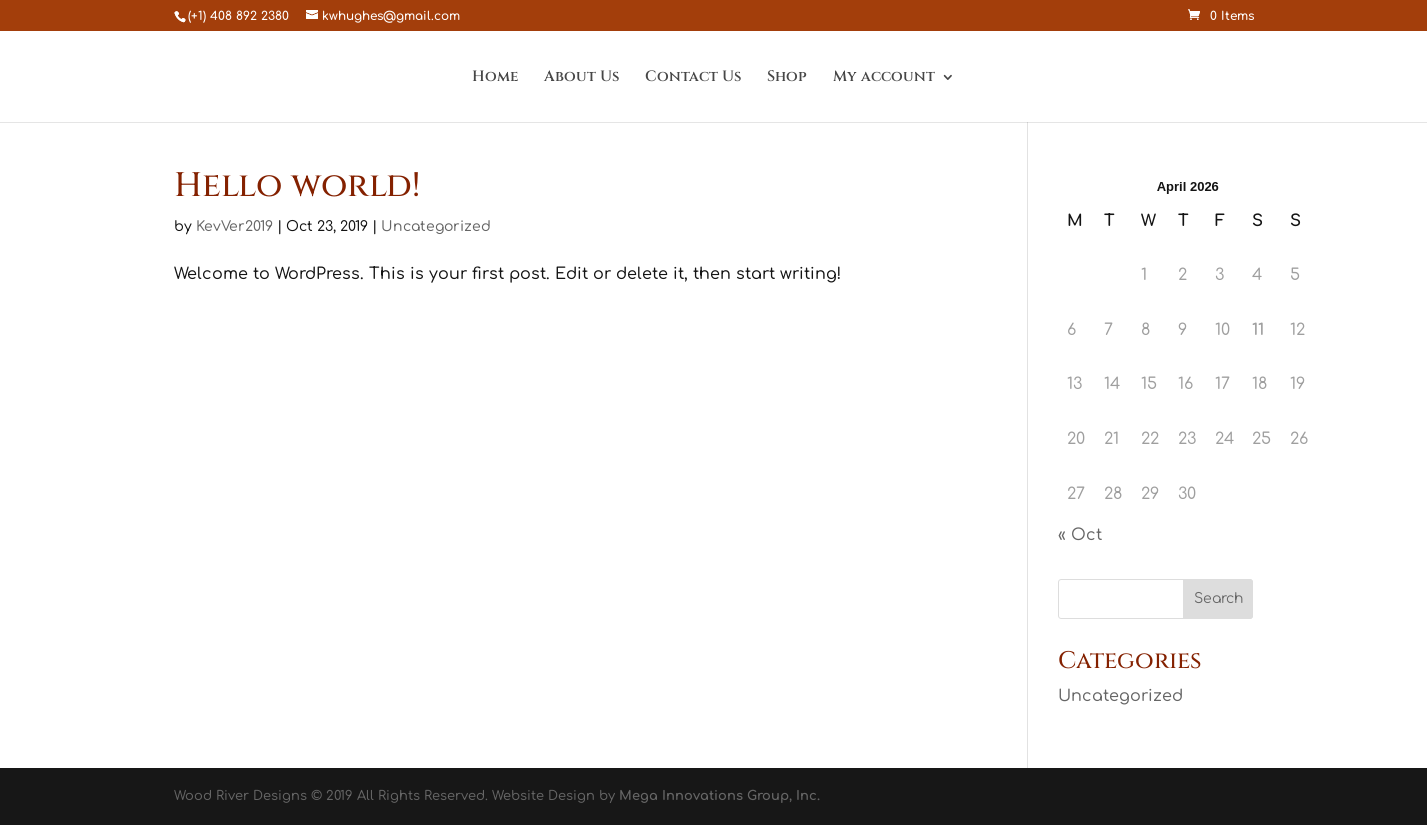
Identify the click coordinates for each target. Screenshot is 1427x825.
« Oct (1080, 535)
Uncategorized (436, 226)
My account (884, 78)
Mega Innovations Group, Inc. (719, 796)
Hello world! (297, 186)
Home (495, 78)
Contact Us (693, 78)
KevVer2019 (234, 226)
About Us (581, 78)
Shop (787, 78)
